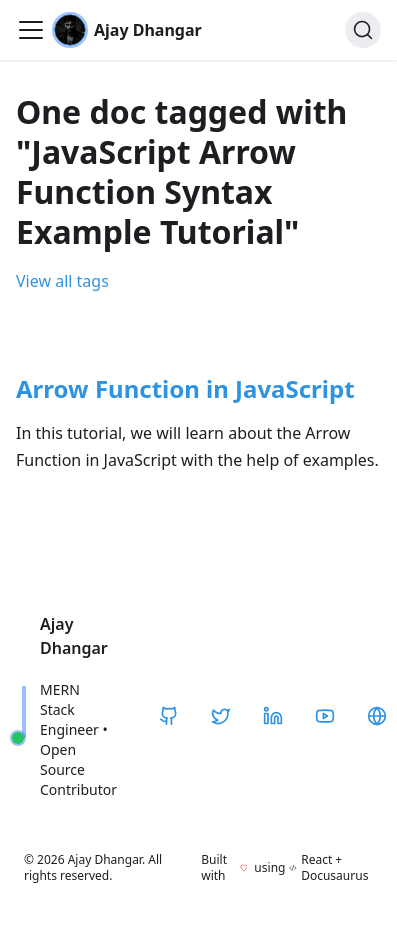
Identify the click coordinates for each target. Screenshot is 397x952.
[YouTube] (325, 716)
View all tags (62, 281)
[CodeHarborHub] (377, 716)
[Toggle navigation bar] (31, 30)
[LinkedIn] (273, 716)
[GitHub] (169, 716)
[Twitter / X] (221, 716)
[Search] (363, 30)
